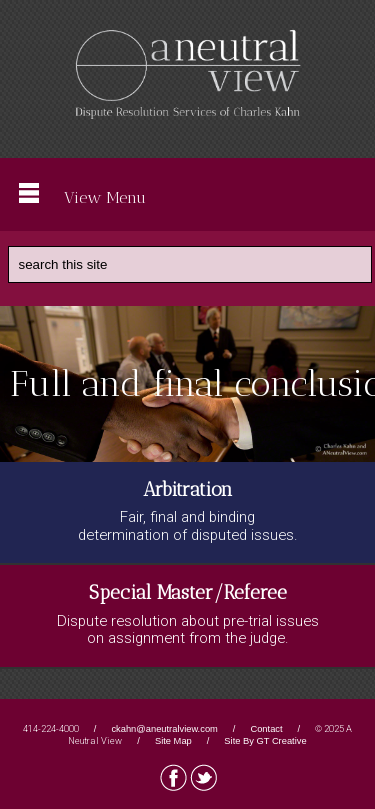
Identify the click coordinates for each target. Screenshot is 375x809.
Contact (266, 729)
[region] (187, 384)
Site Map (173, 741)
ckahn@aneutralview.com (164, 729)
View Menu (82, 195)
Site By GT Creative (265, 741)
